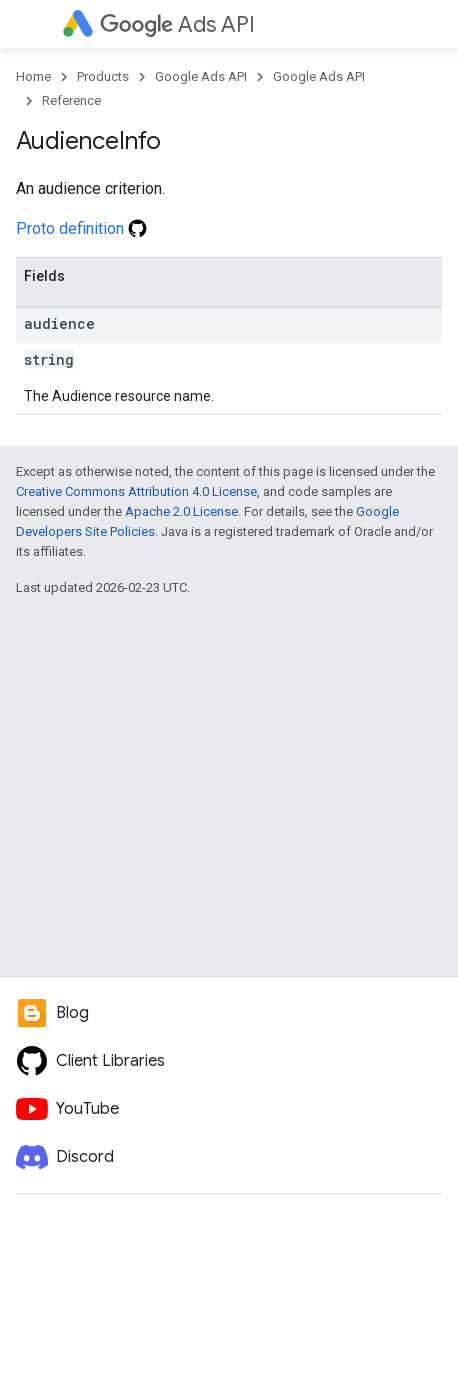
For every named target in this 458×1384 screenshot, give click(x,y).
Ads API (177, 24)
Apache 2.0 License (181, 511)
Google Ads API (201, 76)
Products (103, 76)
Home (33, 76)
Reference (71, 100)
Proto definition (81, 228)
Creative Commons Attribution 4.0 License (136, 491)
